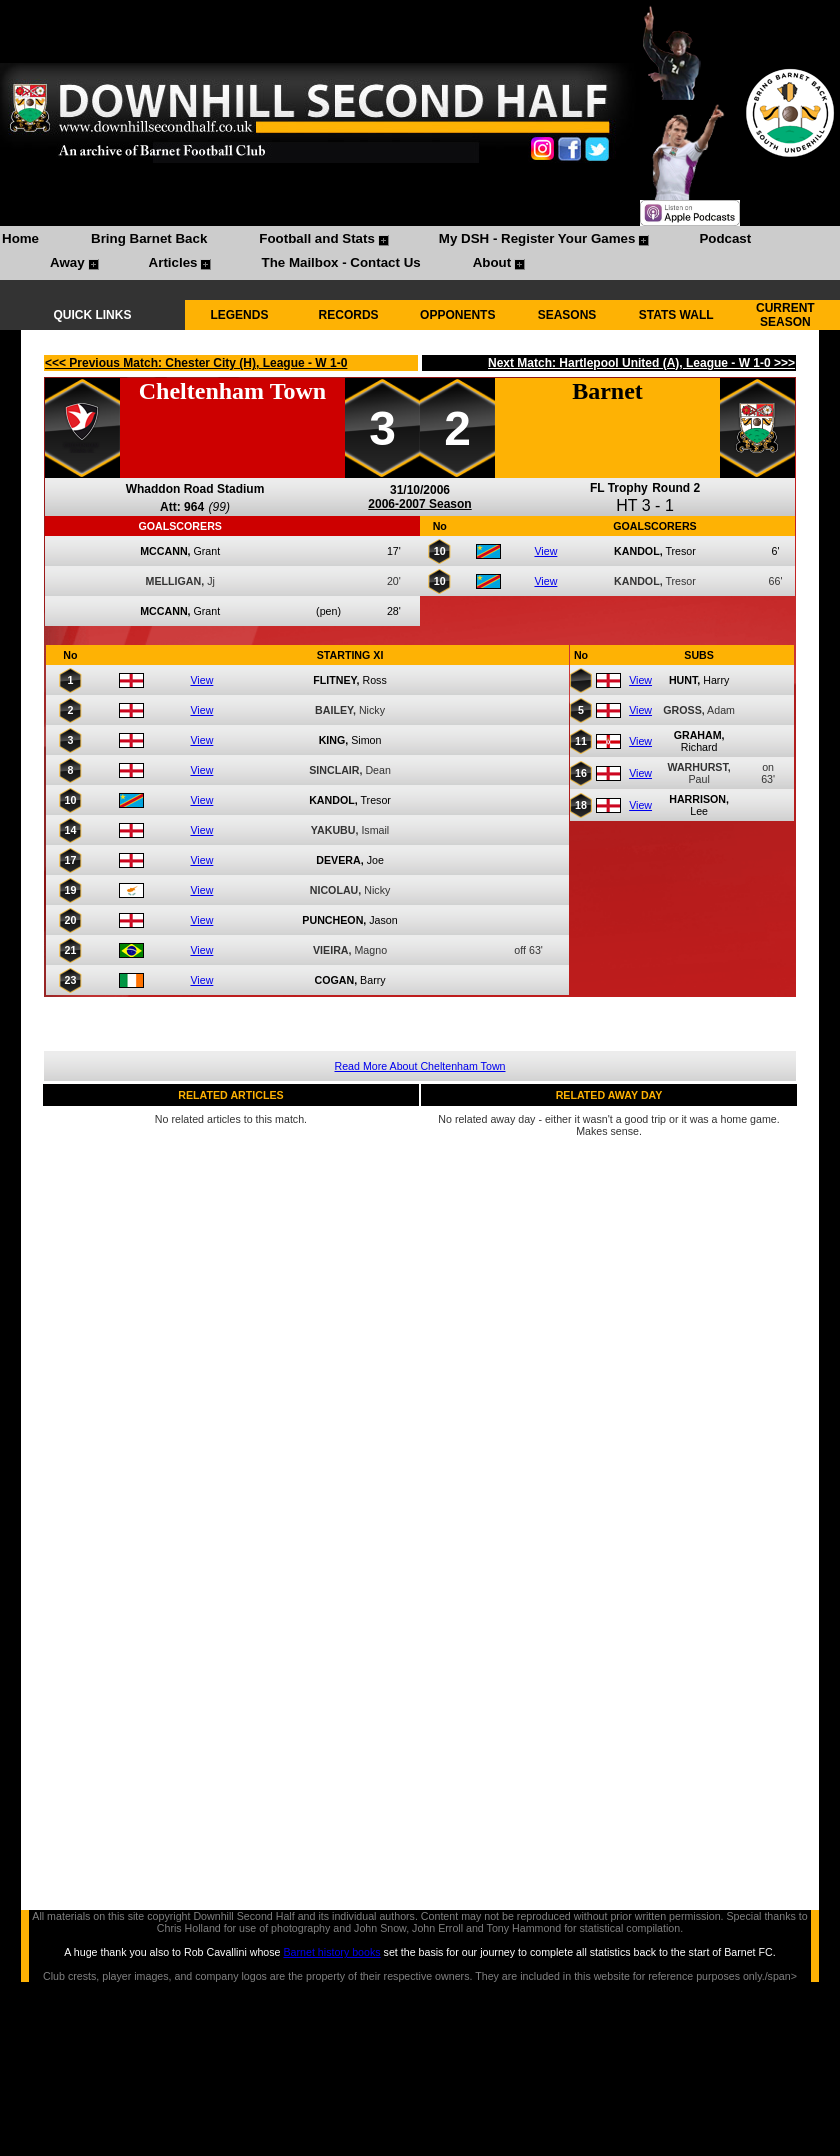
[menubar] (420, 253)
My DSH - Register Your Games (537, 238)
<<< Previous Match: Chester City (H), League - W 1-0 (196, 363)
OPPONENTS (457, 315)
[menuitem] (20, 241)
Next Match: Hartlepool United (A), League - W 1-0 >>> (641, 363)
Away (67, 262)
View (545, 551)
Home (20, 238)
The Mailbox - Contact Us (340, 262)
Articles (173, 262)
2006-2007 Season (419, 504)
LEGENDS (239, 315)
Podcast (725, 238)
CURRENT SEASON (785, 315)
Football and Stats (317, 238)
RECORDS (349, 315)
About (492, 262)
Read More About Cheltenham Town (420, 1066)
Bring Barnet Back (149, 238)
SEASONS (567, 315)
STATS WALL (676, 315)
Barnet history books (331, 1952)
